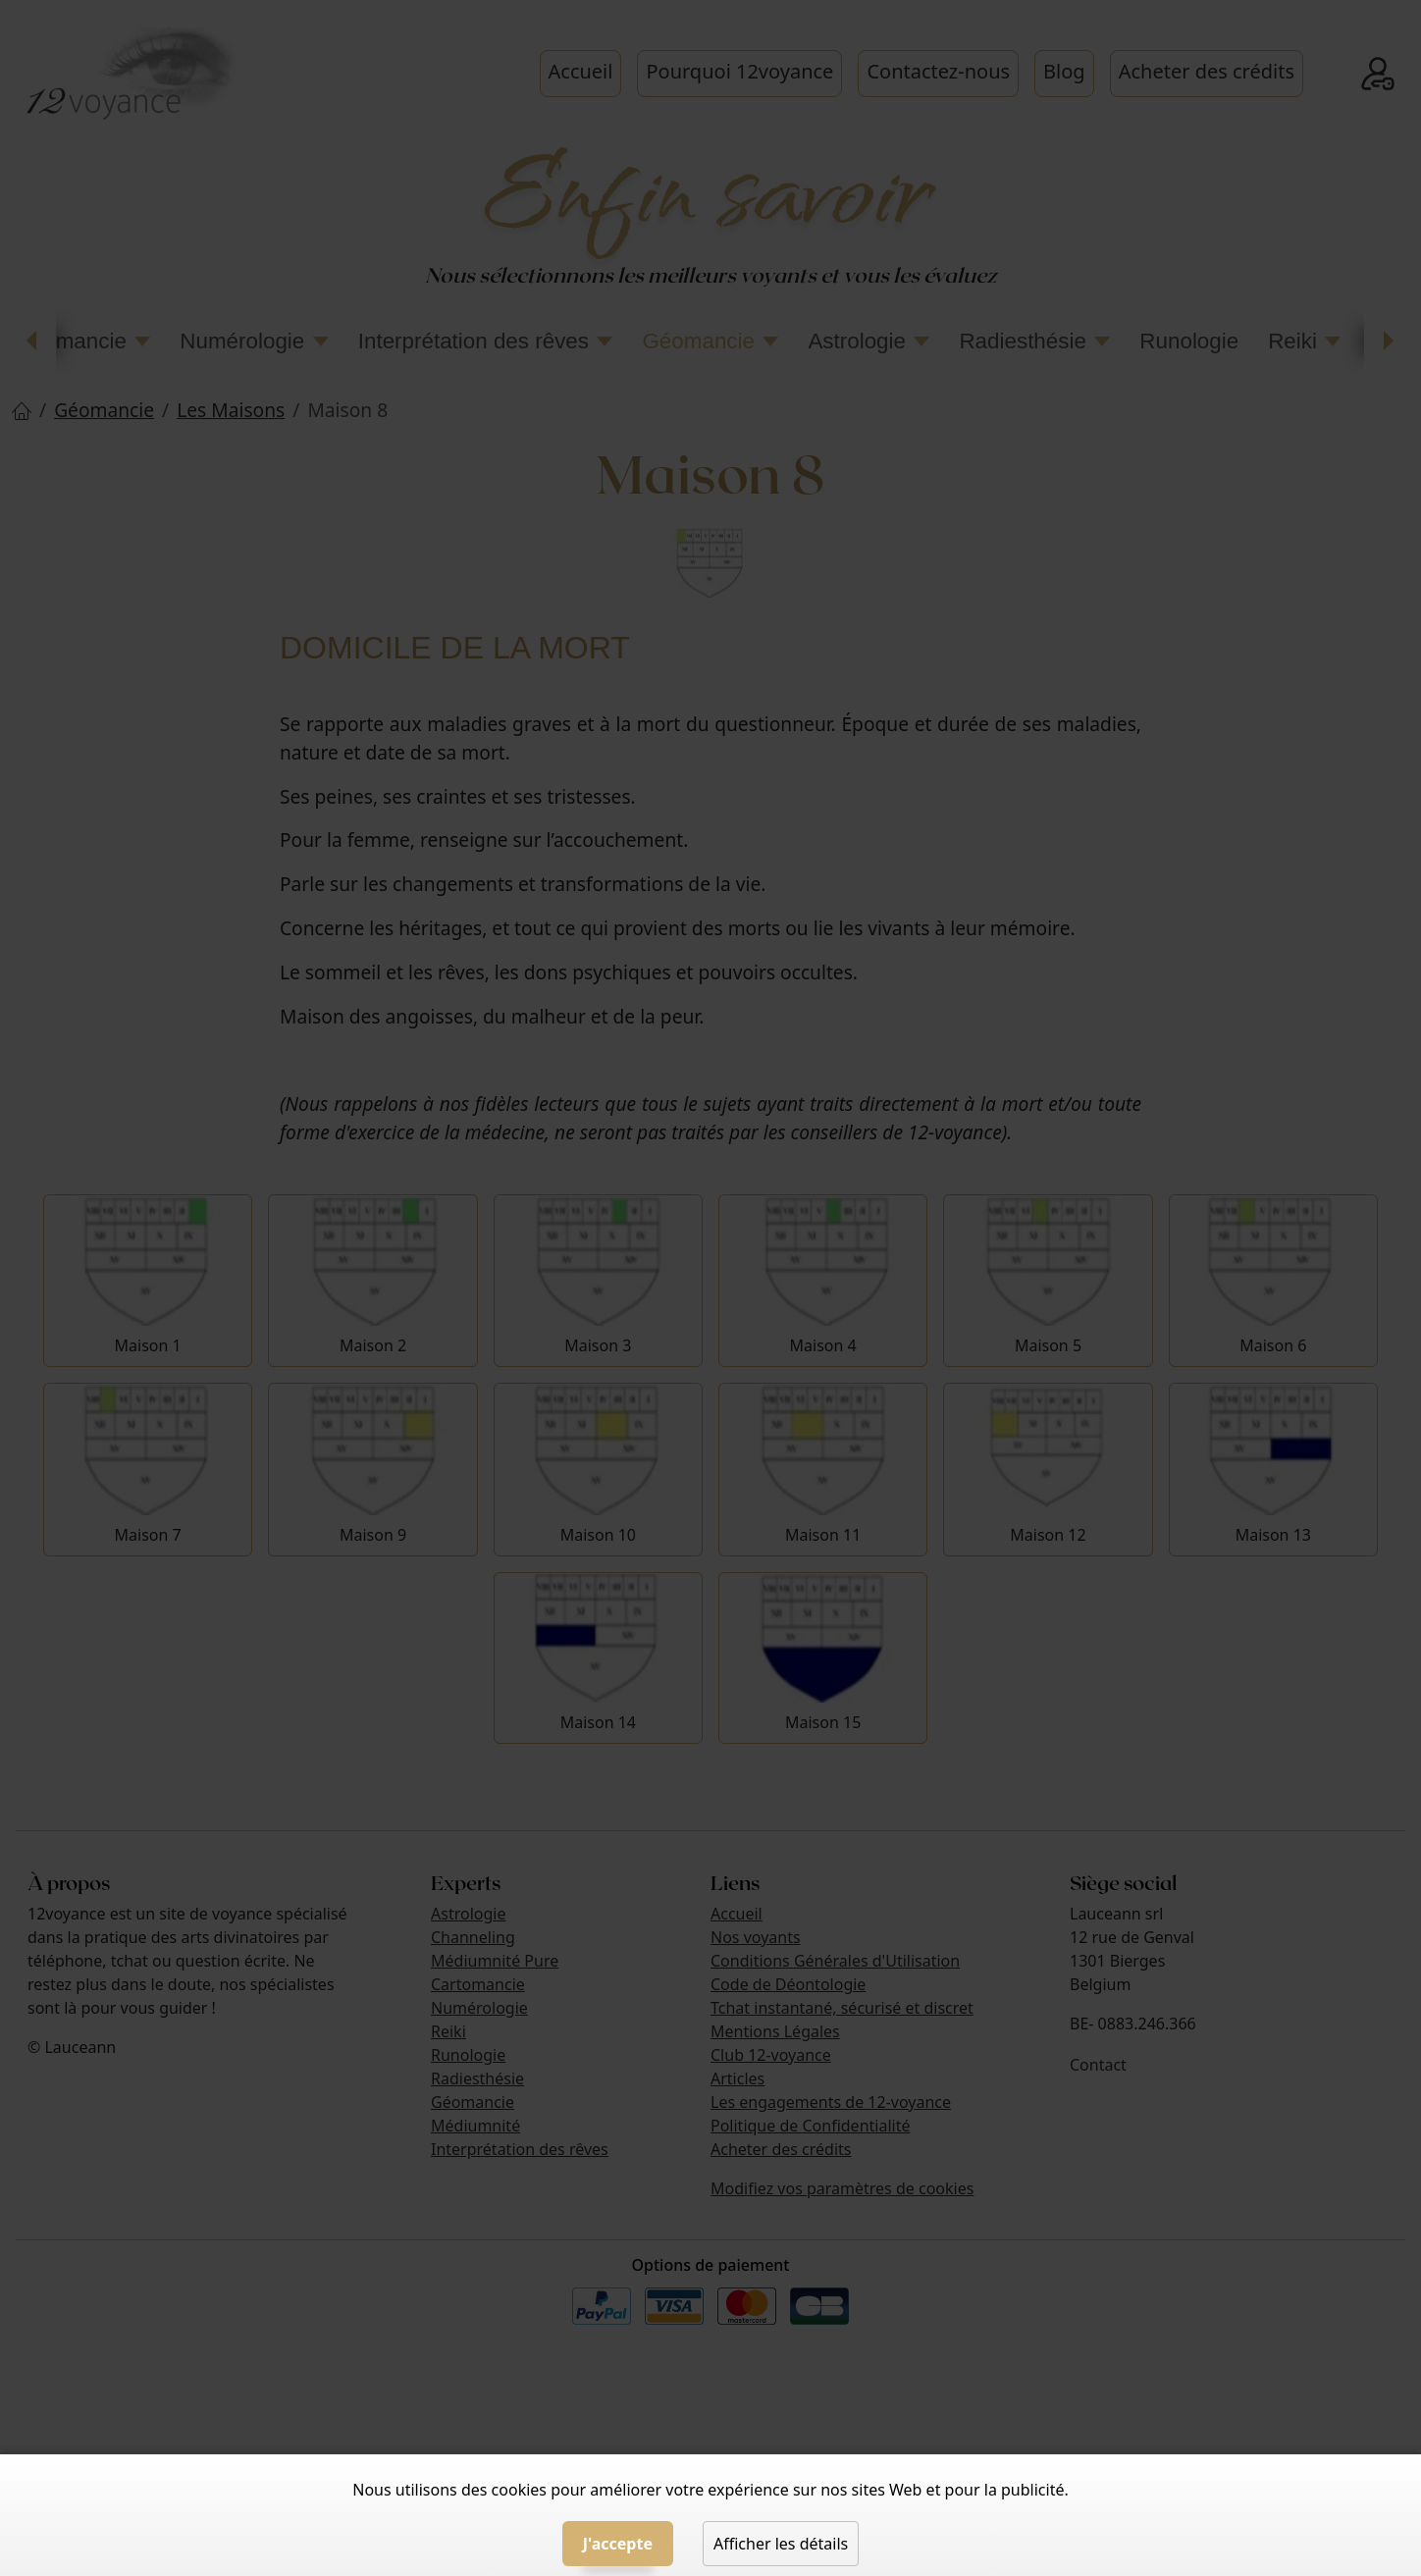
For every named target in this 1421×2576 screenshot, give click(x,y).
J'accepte (618, 2543)
